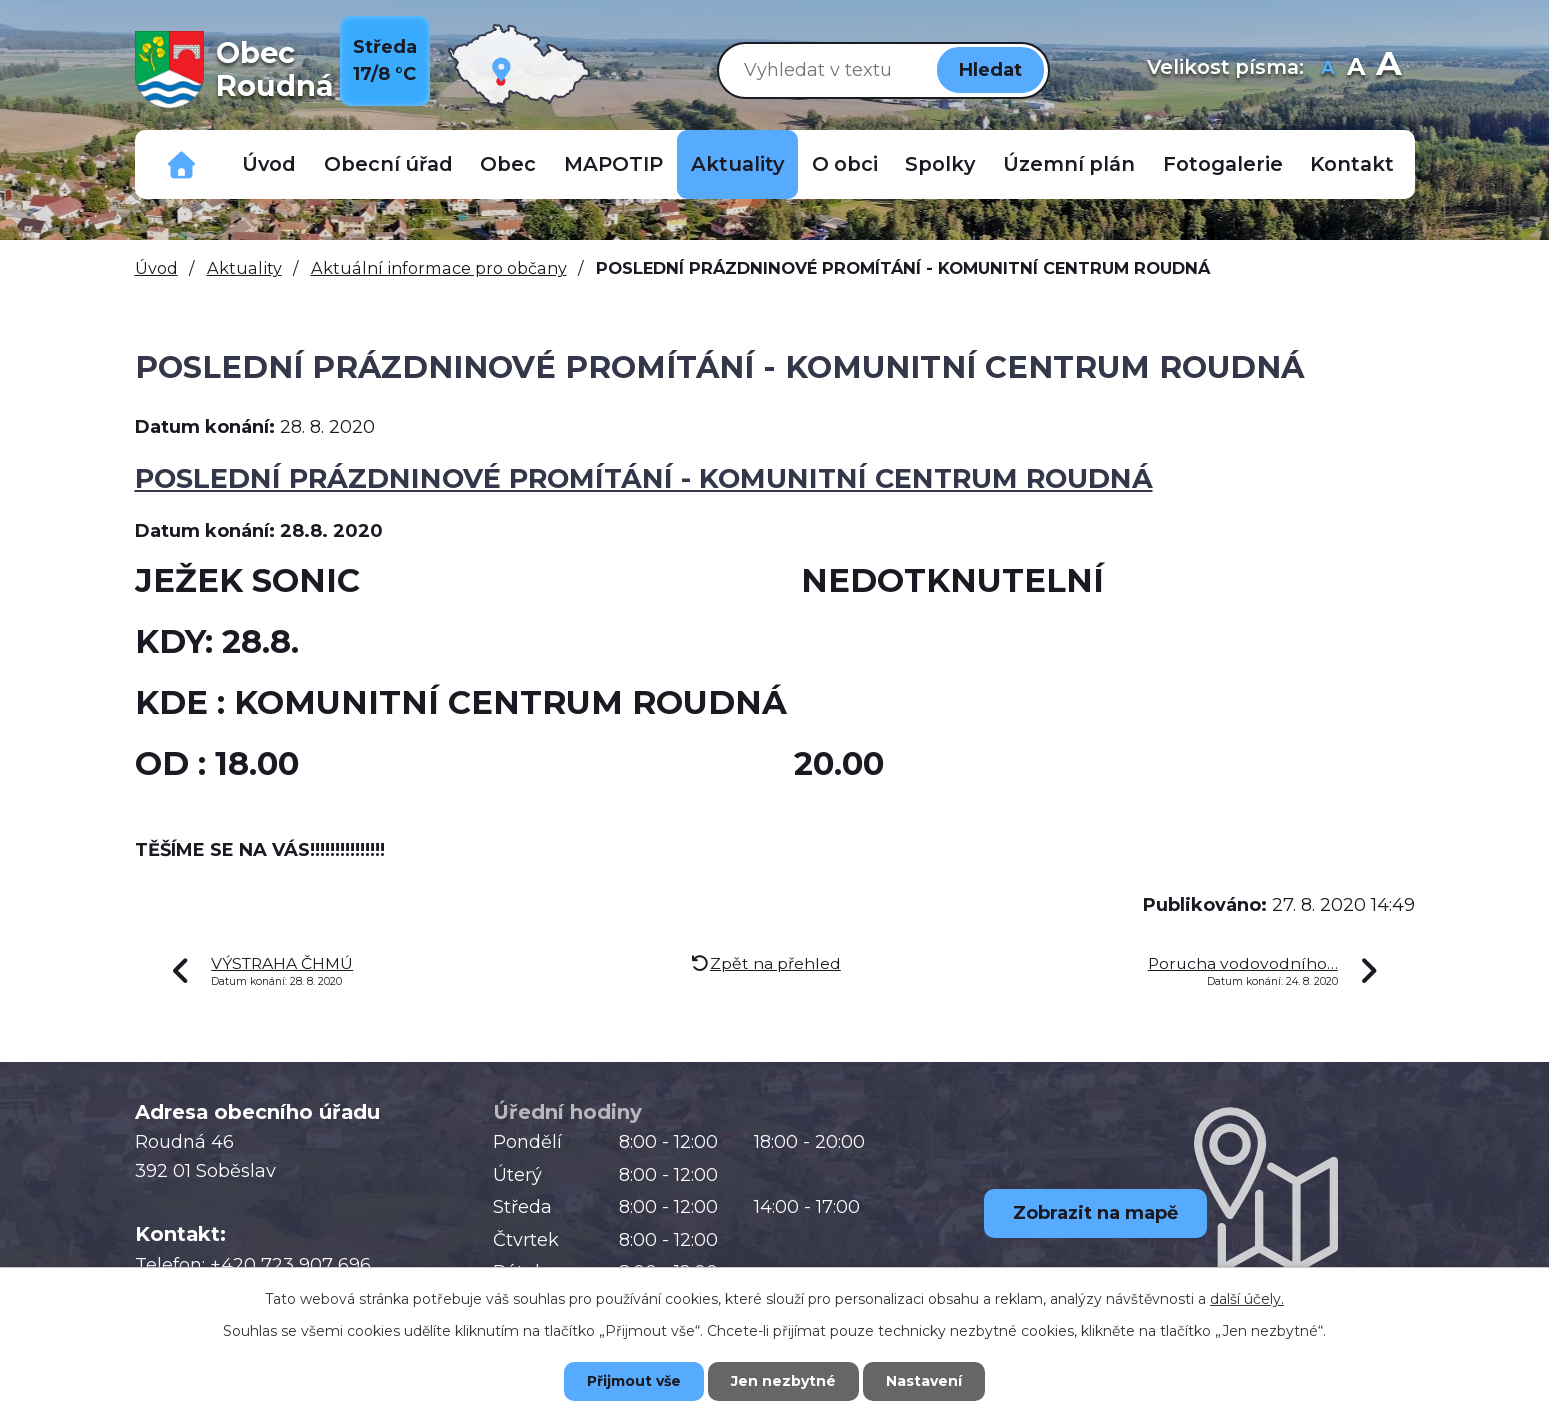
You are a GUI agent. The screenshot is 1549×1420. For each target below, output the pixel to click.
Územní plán (1069, 164)
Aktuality (737, 164)
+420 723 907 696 (290, 1265)
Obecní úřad (388, 164)
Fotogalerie (1223, 164)
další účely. (1247, 1299)
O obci (845, 164)
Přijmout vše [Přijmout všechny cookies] (634, 1381)
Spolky (940, 164)
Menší (1328, 69)
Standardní (1356, 69)
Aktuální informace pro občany (439, 268)
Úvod (269, 164)
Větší (1388, 69)
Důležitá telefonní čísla (182, 164)
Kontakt (1352, 164)
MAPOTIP (613, 164)
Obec (508, 164)
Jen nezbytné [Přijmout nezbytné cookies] (783, 1381)
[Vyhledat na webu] (824, 69)
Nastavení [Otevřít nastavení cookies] (924, 1381)
